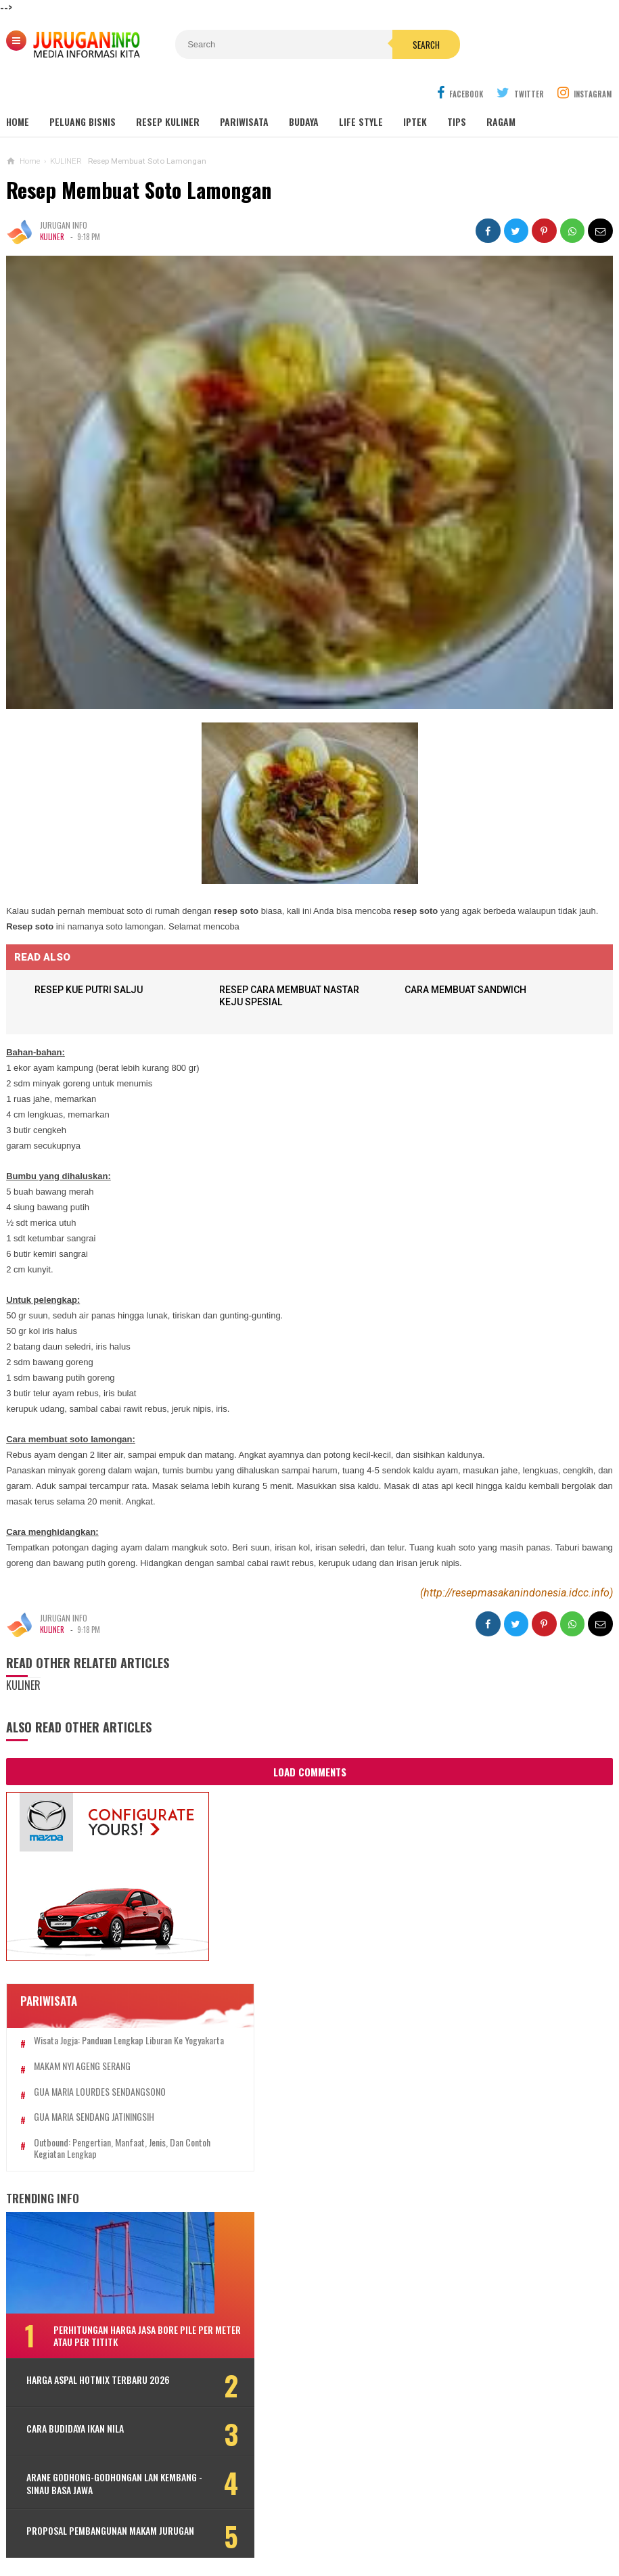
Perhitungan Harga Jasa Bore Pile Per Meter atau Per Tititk (124, 2314)
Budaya (304, 89)
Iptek (415, 89)
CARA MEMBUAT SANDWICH (468, 957)
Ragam (500, 89)
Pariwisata (244, 89)
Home (17, 89)
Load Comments (309, 1739)
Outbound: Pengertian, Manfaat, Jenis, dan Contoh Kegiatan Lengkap (108, 2127)
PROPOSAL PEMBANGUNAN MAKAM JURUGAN (91, 2520)
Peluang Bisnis (82, 89)
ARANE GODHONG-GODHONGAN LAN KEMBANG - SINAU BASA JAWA (92, 2467)
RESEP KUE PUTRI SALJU (91, 957)
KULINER (52, 204)
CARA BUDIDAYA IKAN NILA (75, 2412)
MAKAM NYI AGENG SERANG (82, 2045)
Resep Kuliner (168, 89)
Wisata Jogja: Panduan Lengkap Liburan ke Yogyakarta (108, 2013)
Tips (456, 89)
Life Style (361, 89)
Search (387, 44)
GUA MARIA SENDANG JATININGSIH (94, 2096)
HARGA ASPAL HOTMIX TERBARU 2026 (86, 2365)
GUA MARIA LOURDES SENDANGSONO (100, 2071)
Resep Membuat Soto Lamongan (138, 157)
